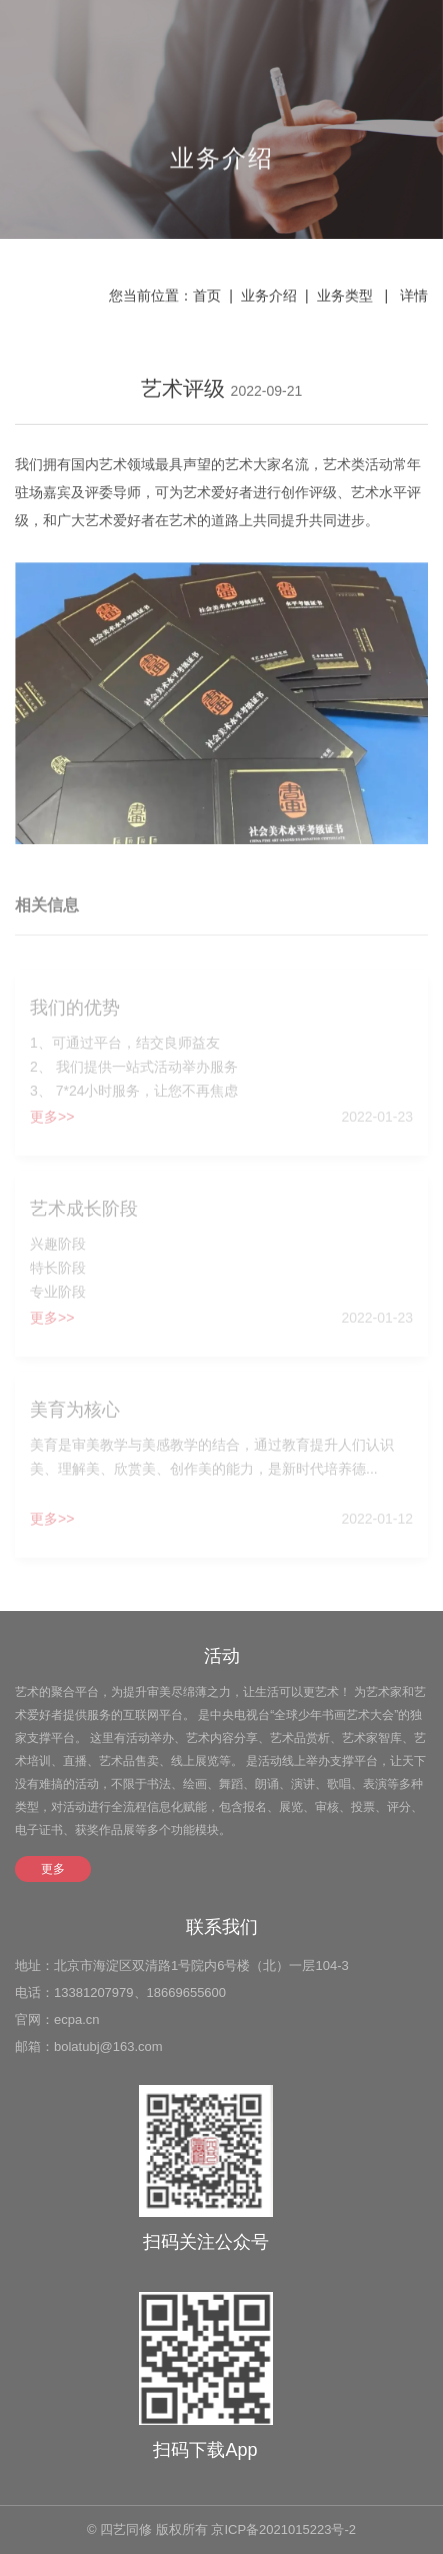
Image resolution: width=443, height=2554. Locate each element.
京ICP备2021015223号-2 (283, 2529)
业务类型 (345, 297)
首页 (207, 297)
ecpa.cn (77, 2019)
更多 (53, 1869)
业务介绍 (269, 297)
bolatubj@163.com (108, 2046)
